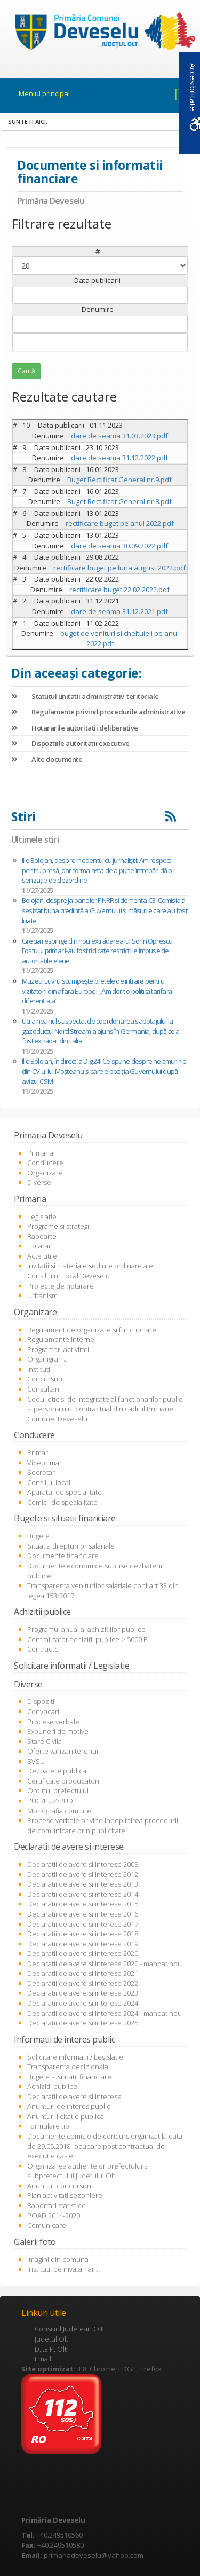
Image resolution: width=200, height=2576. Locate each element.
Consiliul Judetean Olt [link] (69, 2329)
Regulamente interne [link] (60, 1339)
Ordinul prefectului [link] (58, 1790)
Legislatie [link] (42, 1216)
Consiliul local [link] (48, 1482)
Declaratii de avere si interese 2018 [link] (82, 1933)
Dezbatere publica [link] (56, 1771)
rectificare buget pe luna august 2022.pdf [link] (119, 567)
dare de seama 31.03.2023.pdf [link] (119, 436)
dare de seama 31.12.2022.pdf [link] (119, 457)
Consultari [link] (43, 1389)
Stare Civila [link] (44, 1741)
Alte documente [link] (46, 759)
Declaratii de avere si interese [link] (74, 2096)
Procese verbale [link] (53, 1721)
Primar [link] (37, 1452)
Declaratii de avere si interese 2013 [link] (82, 1884)
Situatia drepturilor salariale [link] (71, 1546)
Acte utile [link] (42, 1256)
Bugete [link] (38, 1536)
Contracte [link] (43, 1649)
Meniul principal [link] (44, 93)
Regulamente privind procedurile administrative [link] (98, 712)
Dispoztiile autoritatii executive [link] (70, 743)
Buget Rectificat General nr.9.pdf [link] (119, 479)
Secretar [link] (41, 1472)
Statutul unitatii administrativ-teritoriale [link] (85, 696)
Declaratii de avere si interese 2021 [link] (82, 1973)
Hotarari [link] (40, 1246)
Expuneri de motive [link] (58, 1731)
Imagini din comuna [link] (58, 2259)
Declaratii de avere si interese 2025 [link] (82, 2023)
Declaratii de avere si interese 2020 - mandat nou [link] (104, 1963)
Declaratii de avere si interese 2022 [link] (82, 1983)
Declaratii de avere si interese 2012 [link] (82, 1874)
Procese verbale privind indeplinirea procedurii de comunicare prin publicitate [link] (102, 1825)
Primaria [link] (40, 1153)
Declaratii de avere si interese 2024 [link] (82, 2003)
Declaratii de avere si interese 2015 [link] (82, 1904)
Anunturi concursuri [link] (59, 2185)
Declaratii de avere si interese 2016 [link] (82, 1914)
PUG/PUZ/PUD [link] (50, 1800)
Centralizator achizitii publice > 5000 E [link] (87, 1639)
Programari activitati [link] (58, 1349)
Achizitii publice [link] (52, 2086)
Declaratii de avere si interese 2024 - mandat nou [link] (104, 2013)
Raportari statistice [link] (56, 2205)
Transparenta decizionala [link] (67, 2066)
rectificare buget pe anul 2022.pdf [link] (120, 523)
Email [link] (43, 2358)
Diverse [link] (39, 1182)
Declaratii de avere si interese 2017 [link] (82, 1924)
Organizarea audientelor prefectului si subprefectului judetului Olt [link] (88, 2171)
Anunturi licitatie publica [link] (65, 2116)
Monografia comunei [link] (60, 1811)
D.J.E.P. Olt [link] (51, 2349)
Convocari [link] (43, 1711)
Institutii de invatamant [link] (62, 2269)
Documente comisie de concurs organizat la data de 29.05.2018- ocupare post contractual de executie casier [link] (104, 2146)
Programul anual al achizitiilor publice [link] (86, 1629)
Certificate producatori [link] (63, 1781)
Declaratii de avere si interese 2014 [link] (82, 1894)
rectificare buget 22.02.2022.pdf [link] (119, 589)
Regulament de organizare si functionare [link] (91, 1329)
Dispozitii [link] (41, 1701)
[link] (100, 32)
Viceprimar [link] (44, 1462)
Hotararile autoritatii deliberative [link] (74, 728)
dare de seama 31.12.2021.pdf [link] (119, 611)
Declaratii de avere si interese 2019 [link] (82, 1944)
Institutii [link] (39, 1369)
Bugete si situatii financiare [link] (69, 2077)
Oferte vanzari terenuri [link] (64, 1751)
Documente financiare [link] (63, 1555)
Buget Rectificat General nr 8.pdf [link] (119, 501)
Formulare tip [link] (48, 2126)
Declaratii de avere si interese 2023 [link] (82, 1993)
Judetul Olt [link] (51, 2339)
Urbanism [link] (42, 1295)
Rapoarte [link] (42, 1236)
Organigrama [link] (47, 1359)
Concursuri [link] (44, 1379)
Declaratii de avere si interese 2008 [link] (82, 1864)
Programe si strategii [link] (59, 1226)
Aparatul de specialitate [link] (64, 1492)
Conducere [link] (45, 1162)
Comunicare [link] (46, 2225)
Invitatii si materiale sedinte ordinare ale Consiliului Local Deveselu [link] (90, 1271)
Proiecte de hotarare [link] (60, 1286)
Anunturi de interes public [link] (68, 2106)
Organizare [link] (45, 1172)
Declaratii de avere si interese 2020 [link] (82, 1953)
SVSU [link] (36, 1761)
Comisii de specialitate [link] (62, 1502)
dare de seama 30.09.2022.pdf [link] (119, 546)
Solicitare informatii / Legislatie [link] (75, 2057)
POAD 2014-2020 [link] (53, 2215)
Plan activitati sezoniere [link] (64, 2195)
